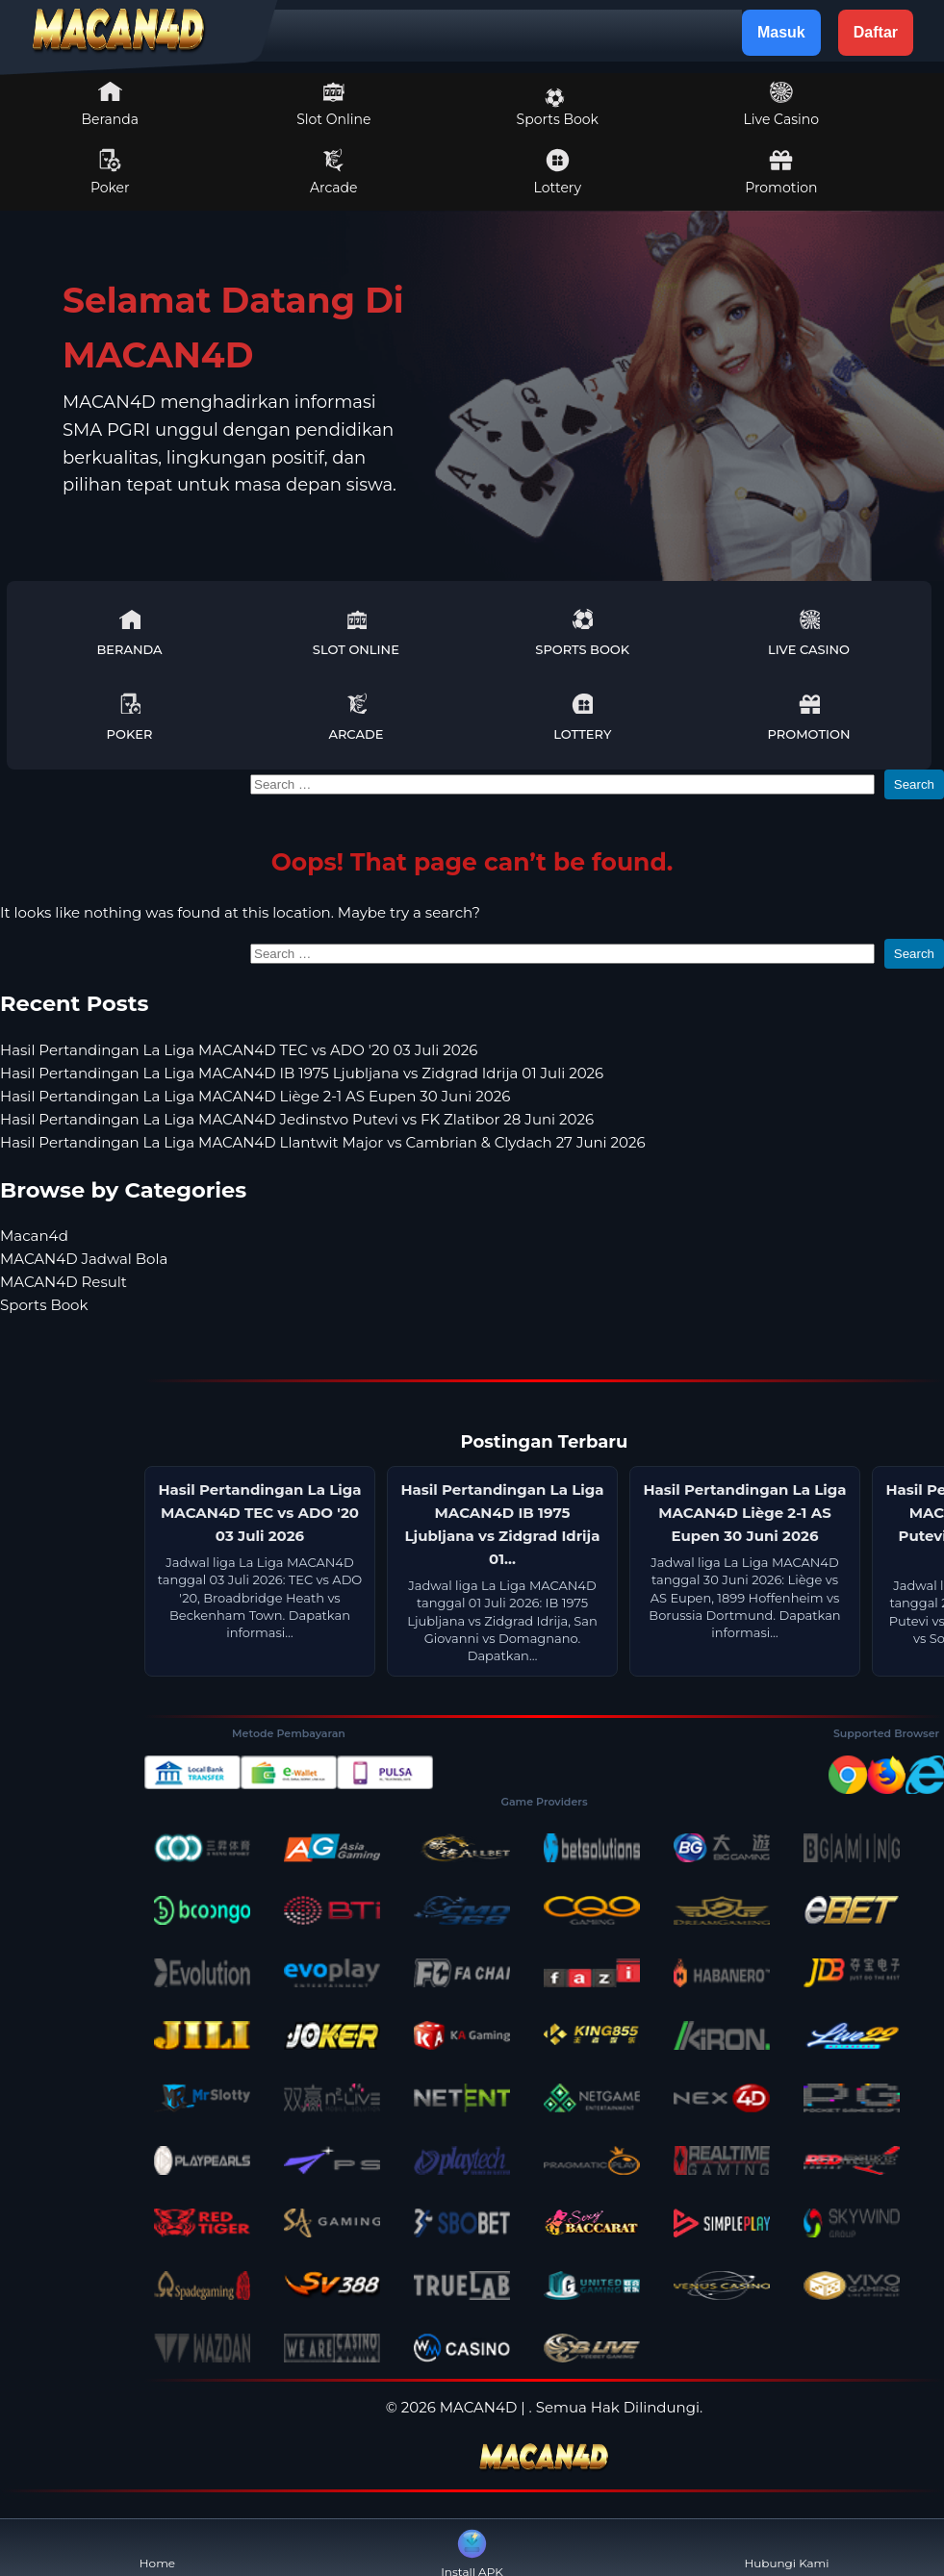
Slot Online (333, 104)
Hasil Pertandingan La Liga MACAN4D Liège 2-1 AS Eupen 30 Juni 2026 (255, 1096)
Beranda (111, 104)
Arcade (334, 172)
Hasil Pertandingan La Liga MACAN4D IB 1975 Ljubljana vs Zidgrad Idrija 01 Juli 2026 (301, 1073)
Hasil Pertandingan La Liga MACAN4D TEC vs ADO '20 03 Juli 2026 (238, 1050)
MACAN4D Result (63, 1282)
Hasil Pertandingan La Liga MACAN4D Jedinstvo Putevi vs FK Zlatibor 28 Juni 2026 (297, 1119)
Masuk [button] (781, 32)
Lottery (557, 172)
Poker (110, 172)
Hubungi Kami (786, 2547)
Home (157, 2547)
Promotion (781, 172)
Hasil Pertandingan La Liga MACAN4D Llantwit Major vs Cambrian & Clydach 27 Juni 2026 (323, 1142)
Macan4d (34, 1235)
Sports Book (558, 108)
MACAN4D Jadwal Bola (83, 1259)
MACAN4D (479, 2407)
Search (914, 784)
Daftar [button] (876, 32)
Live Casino (781, 104)
